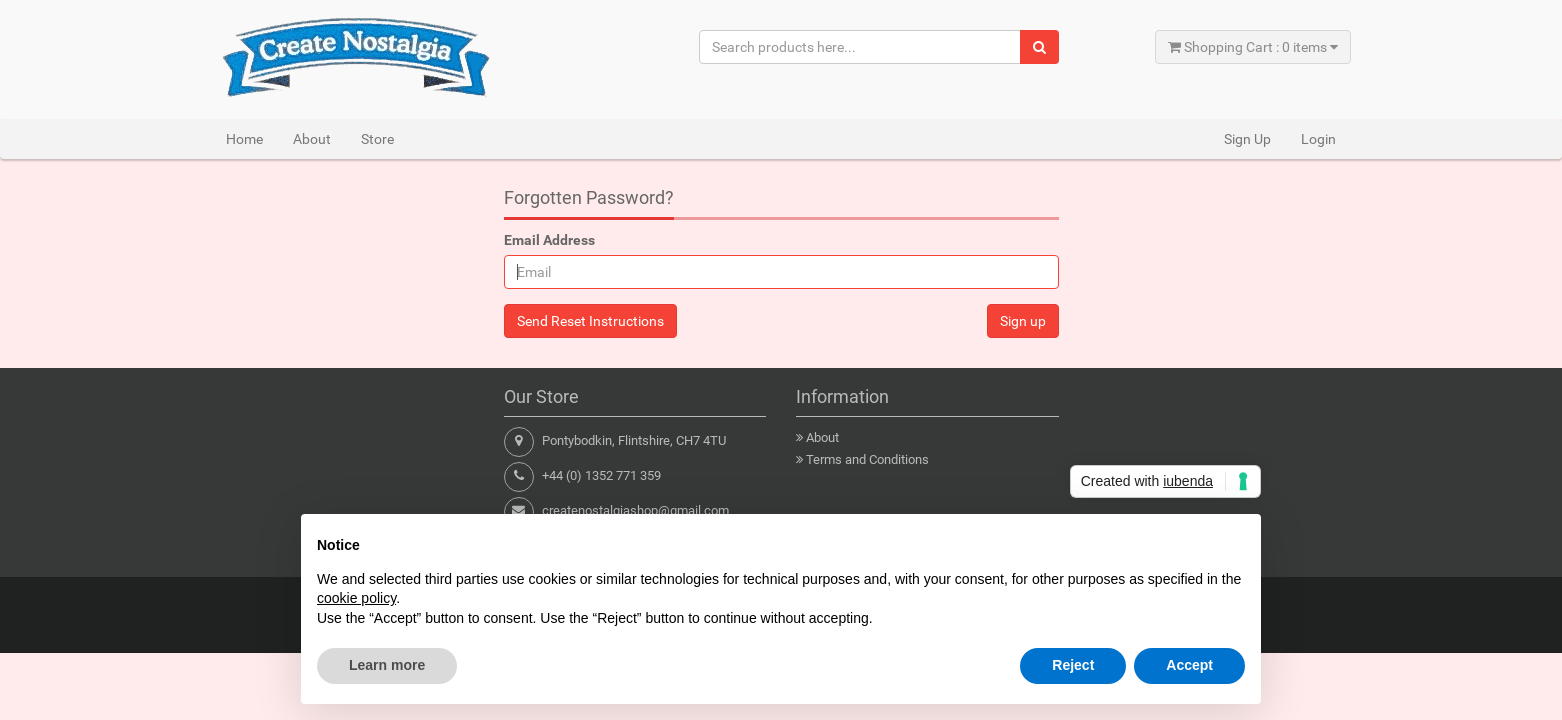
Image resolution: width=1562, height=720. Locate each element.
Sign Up (1247, 139)
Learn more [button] (387, 665)
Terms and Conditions (867, 459)
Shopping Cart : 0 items (1253, 47)
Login (1318, 139)
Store (377, 139)
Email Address (549, 240)
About (312, 139)
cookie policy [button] (356, 598)
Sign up (1023, 321)
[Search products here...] (860, 47)
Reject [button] (1073, 665)
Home (244, 139)
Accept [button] (1189, 665)
